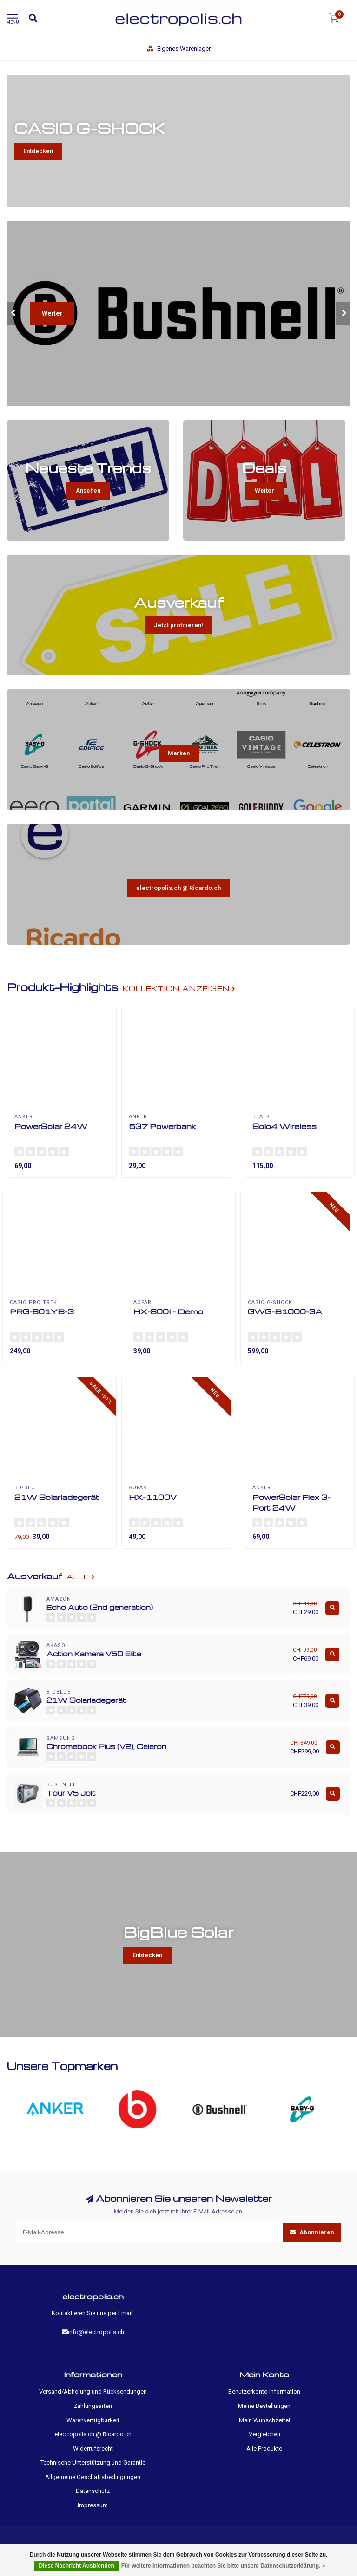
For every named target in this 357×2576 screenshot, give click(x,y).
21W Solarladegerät (56, 1497)
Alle (80, 1576)
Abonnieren (312, 2232)
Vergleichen (264, 2434)
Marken (179, 753)
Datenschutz (93, 2490)
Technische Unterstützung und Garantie (92, 2462)
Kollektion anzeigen (179, 988)
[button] (14, 313)
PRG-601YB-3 (42, 1311)
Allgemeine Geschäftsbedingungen (92, 2476)
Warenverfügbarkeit (92, 2420)
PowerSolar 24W (50, 1126)
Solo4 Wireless (284, 1126)
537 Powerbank (162, 1126)
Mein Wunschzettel (264, 2420)
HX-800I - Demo (168, 1311)
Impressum (93, 2505)
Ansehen (88, 490)
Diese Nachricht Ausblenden (76, 2566)
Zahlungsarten (92, 2405)
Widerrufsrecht (93, 2448)
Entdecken (38, 151)
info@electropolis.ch (96, 2332)
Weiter (52, 313)
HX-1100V (153, 1497)
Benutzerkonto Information (264, 2391)
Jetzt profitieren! (178, 625)
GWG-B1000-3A (285, 1311)
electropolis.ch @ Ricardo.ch (178, 887)
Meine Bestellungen (264, 2405)
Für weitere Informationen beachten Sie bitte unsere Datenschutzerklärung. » (223, 2566)
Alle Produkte (264, 2448)
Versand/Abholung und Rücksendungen (93, 2391)
